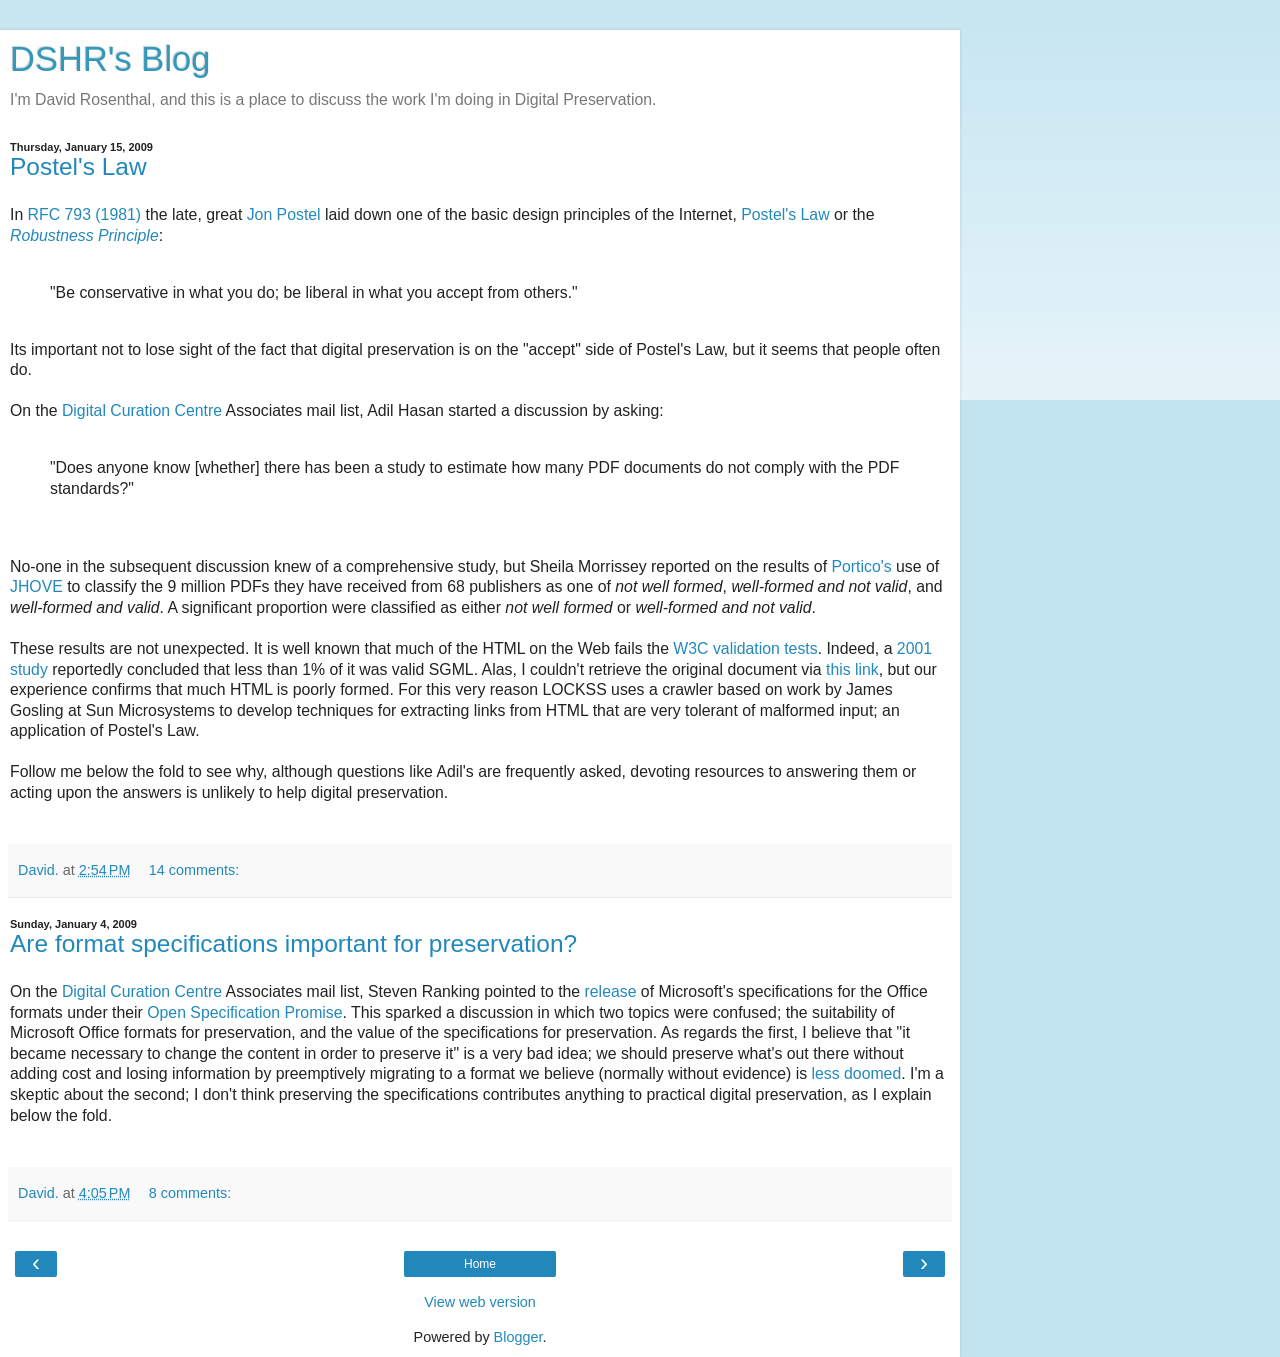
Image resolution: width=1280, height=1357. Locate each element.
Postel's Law (78, 166)
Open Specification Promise (244, 1012)
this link (852, 669)
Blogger (518, 1337)
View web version (480, 1302)
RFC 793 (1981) (85, 214)
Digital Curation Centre (142, 410)
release (611, 991)
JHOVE (36, 586)
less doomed (856, 1073)
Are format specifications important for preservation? (293, 943)
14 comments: (194, 870)
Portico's (861, 566)
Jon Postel (284, 214)
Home (480, 1264)
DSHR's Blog (110, 59)
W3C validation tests (745, 648)
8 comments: (190, 1193)
